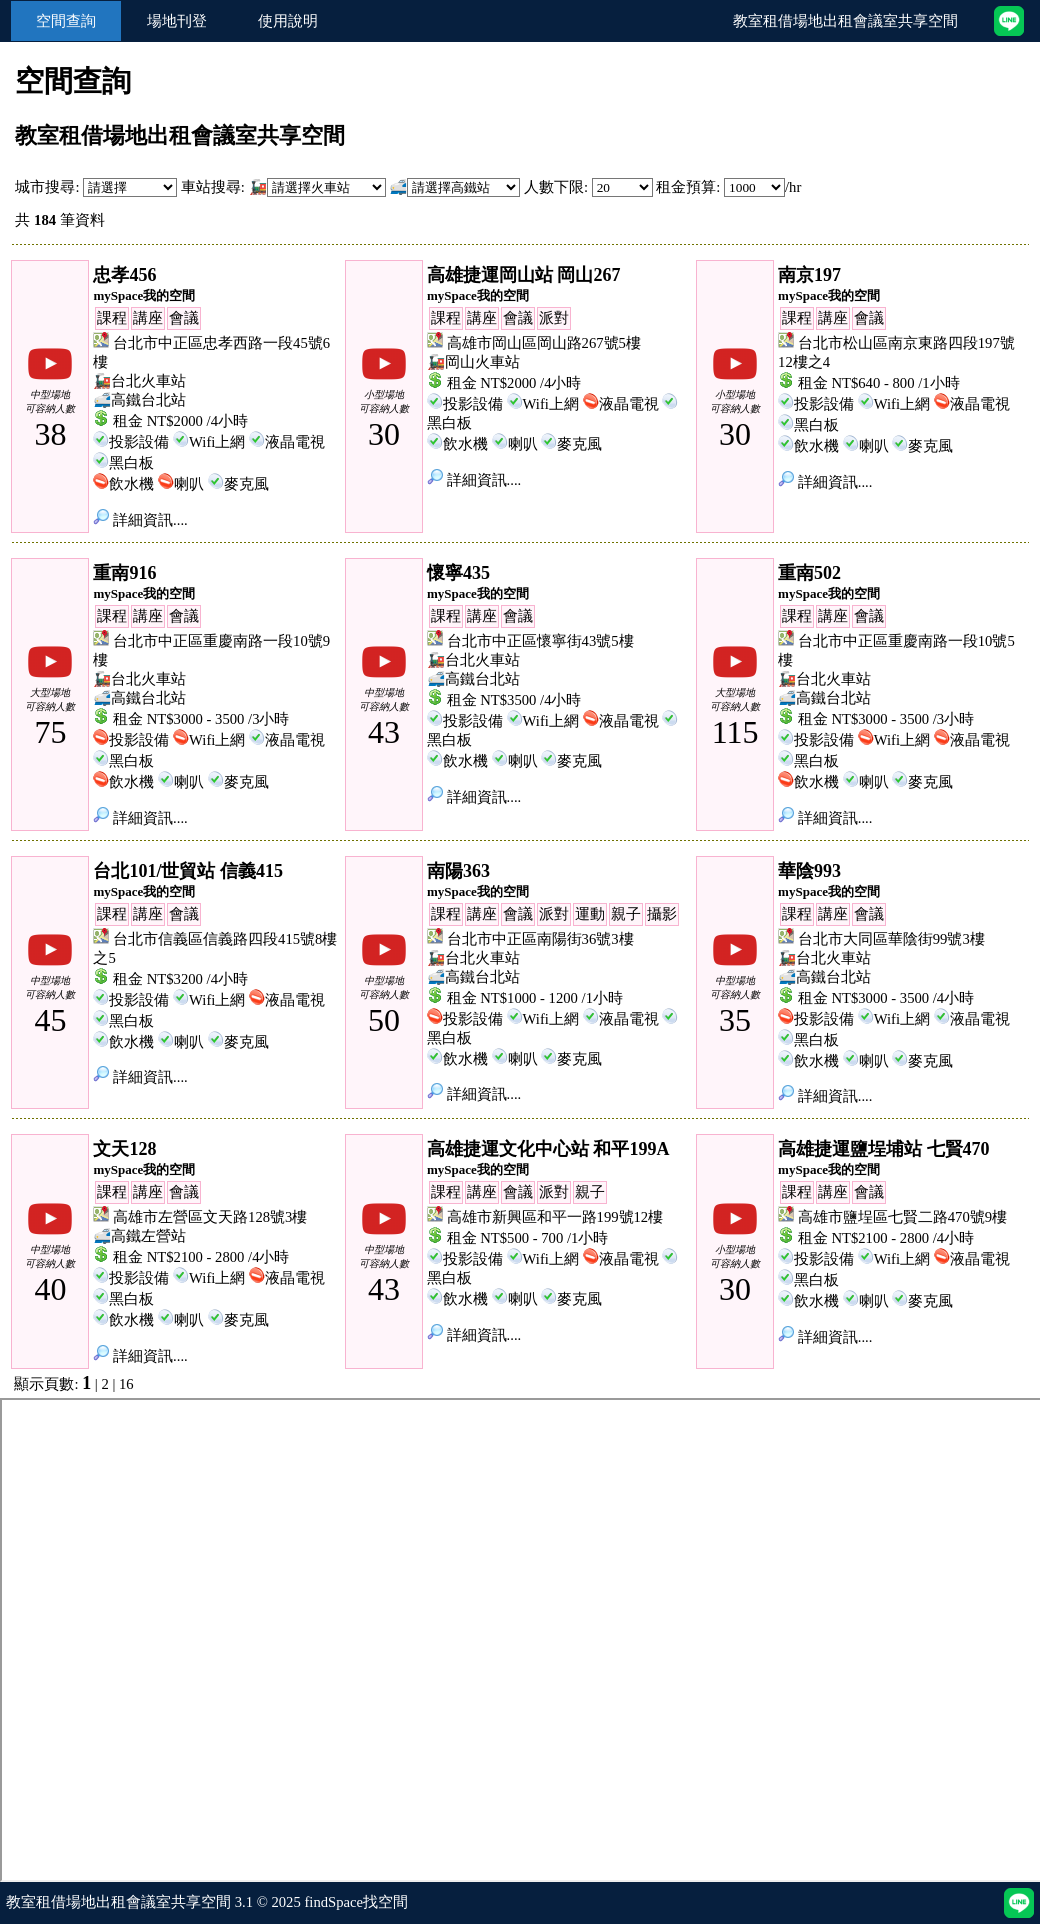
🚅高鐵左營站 (139, 1236)
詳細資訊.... (140, 520)
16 (126, 1384)
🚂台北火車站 (139, 381)
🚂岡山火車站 (473, 362)
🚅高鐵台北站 (139, 400)
